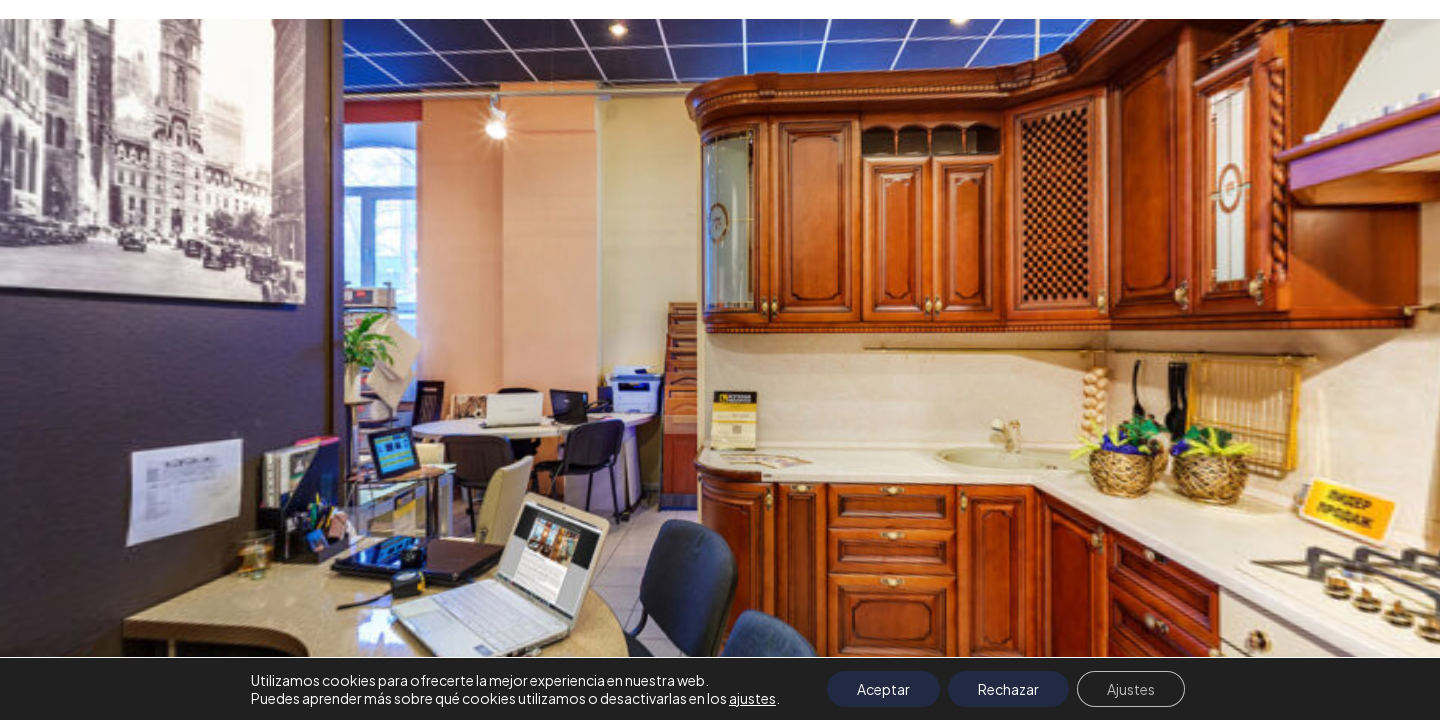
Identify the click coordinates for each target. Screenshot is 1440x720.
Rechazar (1008, 689)
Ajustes (1131, 689)
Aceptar (883, 689)
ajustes (752, 698)
